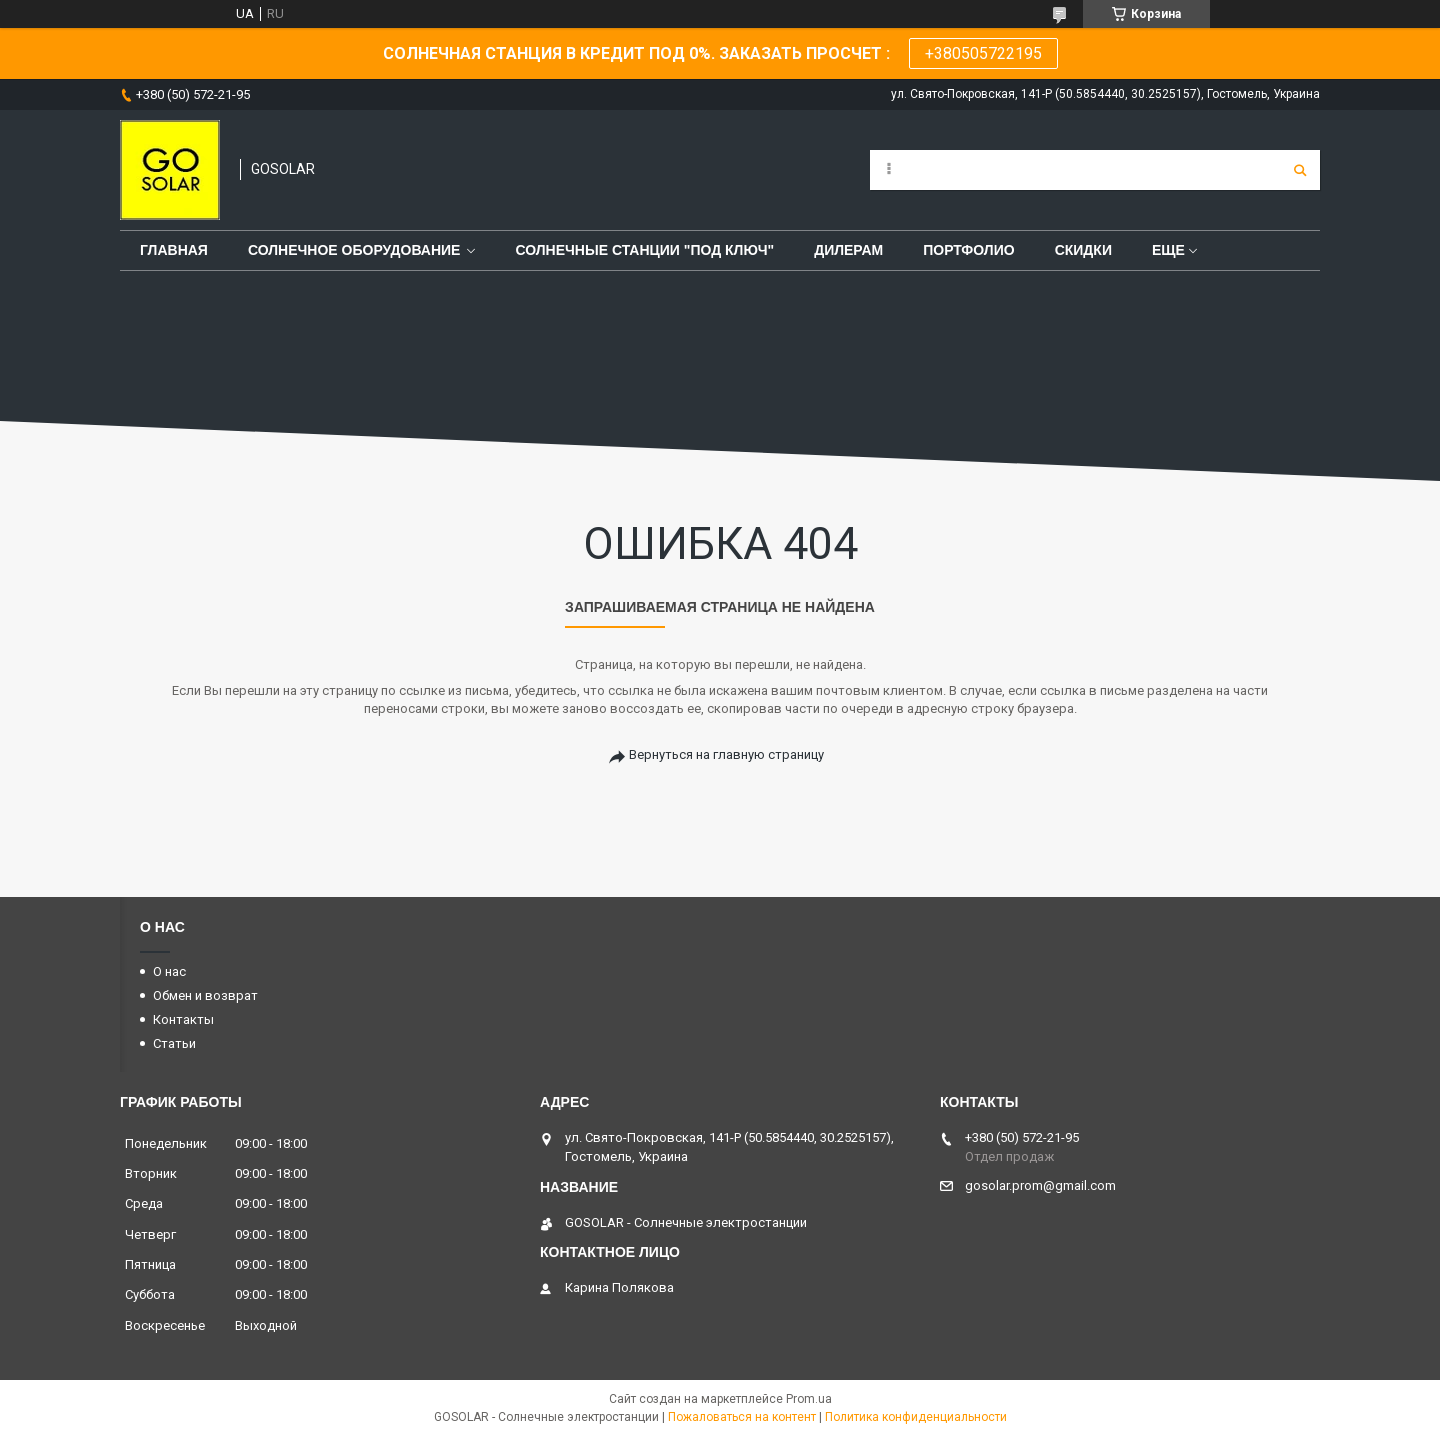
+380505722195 (983, 53)
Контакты (183, 1019)
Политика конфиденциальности (916, 1417)
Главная (174, 250)
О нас (169, 971)
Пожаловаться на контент (742, 1417)
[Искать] (1300, 170)
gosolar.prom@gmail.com (1040, 1185)
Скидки (1083, 250)
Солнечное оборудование (354, 250)
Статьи (174, 1043)
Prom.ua (809, 1399)
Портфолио (968, 250)
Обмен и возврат (205, 995)
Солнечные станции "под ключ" (644, 250)
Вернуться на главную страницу (726, 754)
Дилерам (848, 250)
